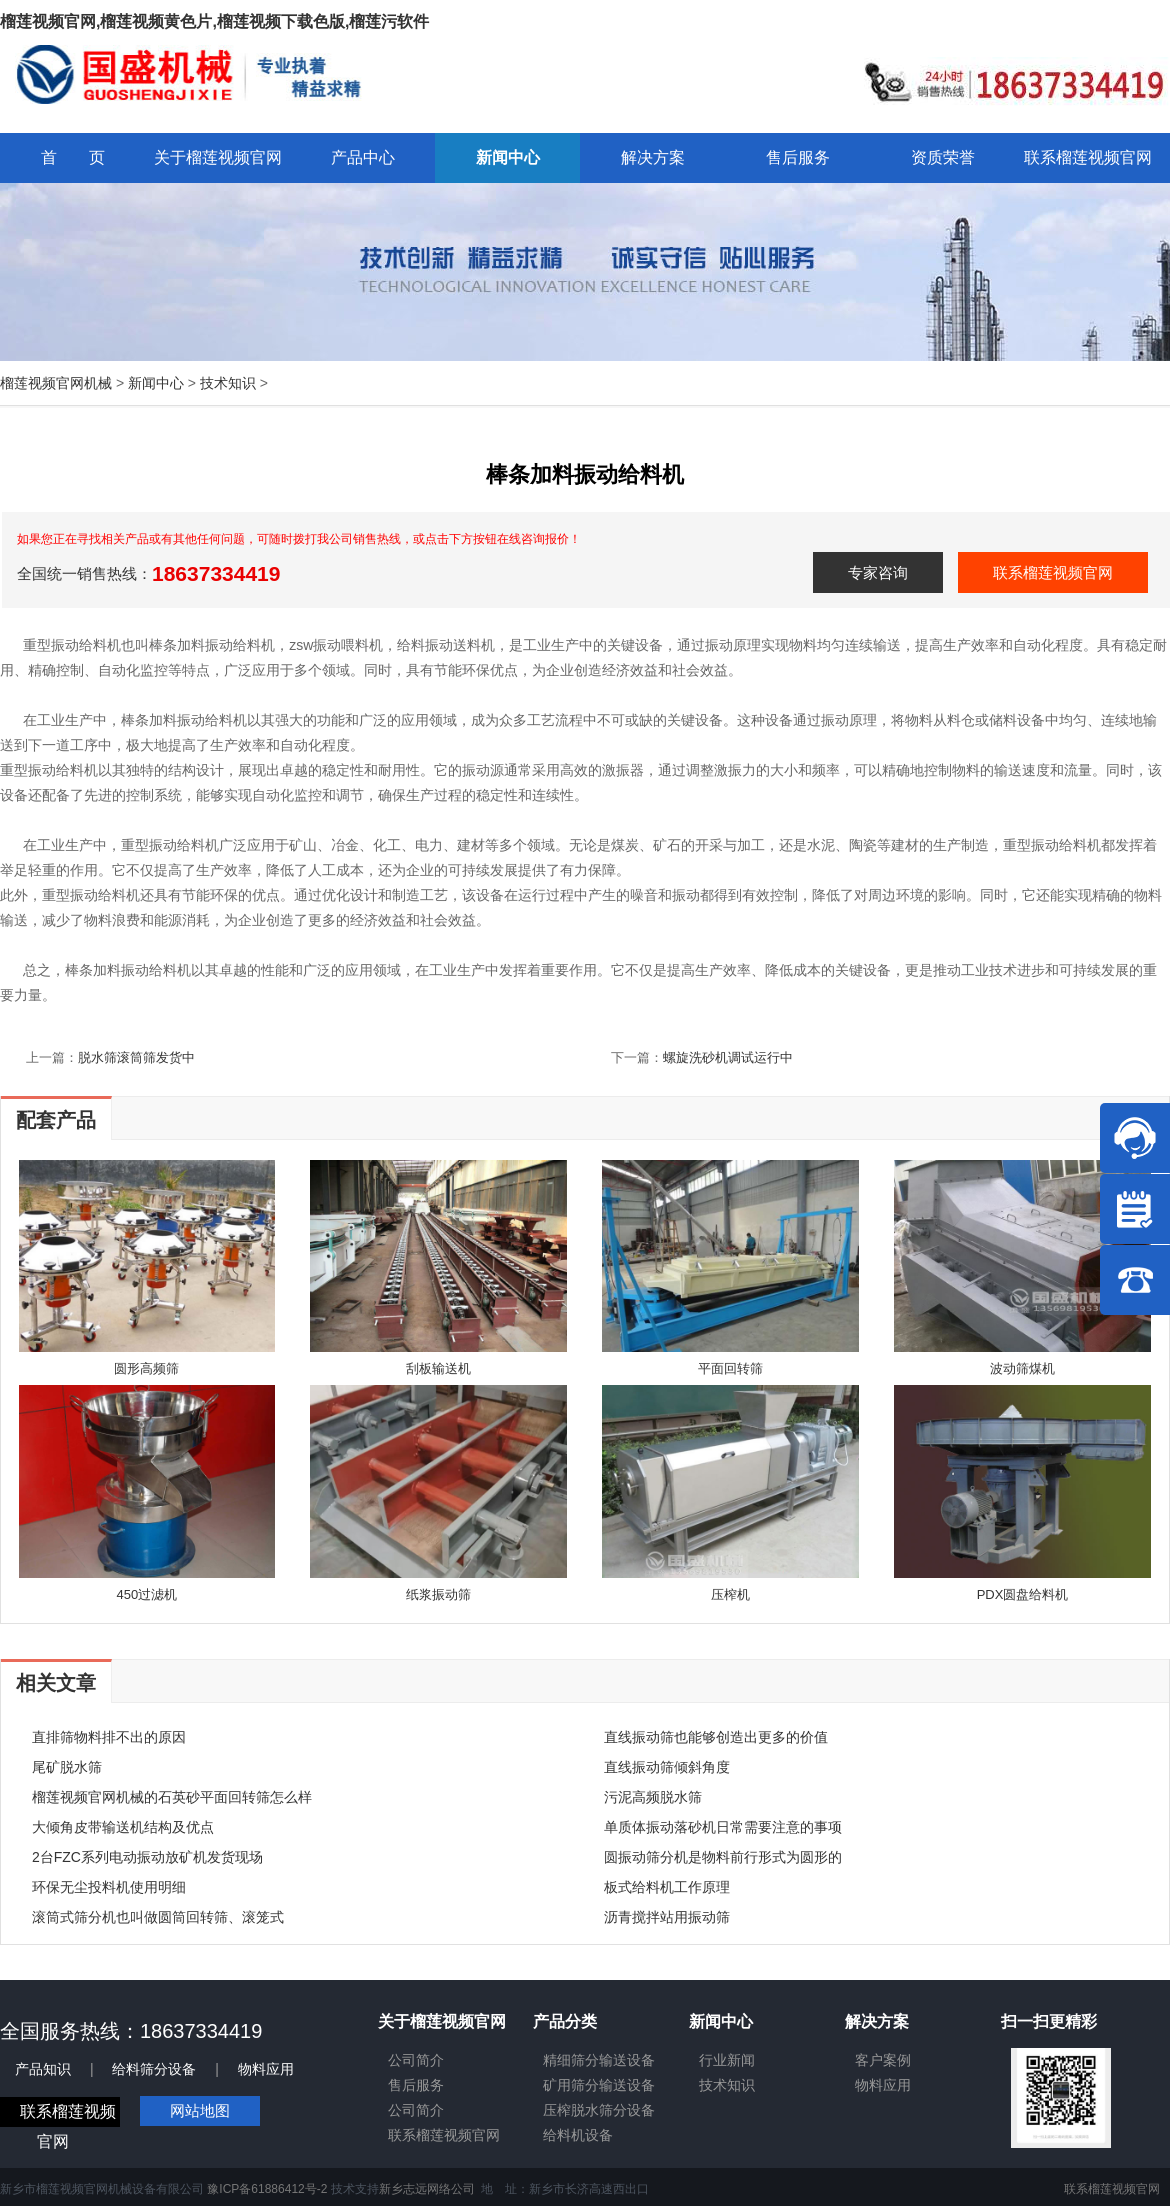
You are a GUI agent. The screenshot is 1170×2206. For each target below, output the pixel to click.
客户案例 (883, 2060)
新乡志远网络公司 (427, 2189)
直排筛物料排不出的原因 (109, 1737)
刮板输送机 (438, 1368)
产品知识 (43, 2069)
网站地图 (200, 2110)
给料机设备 (578, 2135)
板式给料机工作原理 (667, 1887)
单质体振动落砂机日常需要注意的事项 (723, 1827)
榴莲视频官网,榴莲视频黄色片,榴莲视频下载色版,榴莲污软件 (214, 21)
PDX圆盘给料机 (1023, 1594)
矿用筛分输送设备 (599, 2085)
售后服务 (416, 2085)
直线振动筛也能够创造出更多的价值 (716, 1737)
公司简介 (416, 2060)
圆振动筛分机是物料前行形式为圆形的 (723, 1857)
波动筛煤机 (1022, 1368)
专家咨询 (878, 572)
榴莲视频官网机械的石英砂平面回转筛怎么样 (172, 1797)
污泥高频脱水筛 (653, 1797)
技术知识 (228, 383)
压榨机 (730, 1594)
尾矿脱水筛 (67, 1767)
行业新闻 (727, 2060)
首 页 (73, 157)
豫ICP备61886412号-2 (267, 2189)
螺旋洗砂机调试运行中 (728, 1057)
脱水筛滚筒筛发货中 (136, 1057)
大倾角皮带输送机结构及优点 (123, 1827)
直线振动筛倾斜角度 (667, 1767)
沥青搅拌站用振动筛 (667, 1917)
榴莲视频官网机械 (56, 383)
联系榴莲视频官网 (1053, 572)
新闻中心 (156, 383)
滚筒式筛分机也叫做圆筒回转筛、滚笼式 (158, 1917)
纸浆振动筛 (438, 1594)
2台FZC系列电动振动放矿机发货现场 (147, 1857)
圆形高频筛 (146, 1368)
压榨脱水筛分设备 (599, 2110)
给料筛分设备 (154, 2069)
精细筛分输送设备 (599, 2060)
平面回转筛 (730, 1368)
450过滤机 (147, 1594)
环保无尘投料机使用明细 (109, 1887)
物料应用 (266, 2069)
